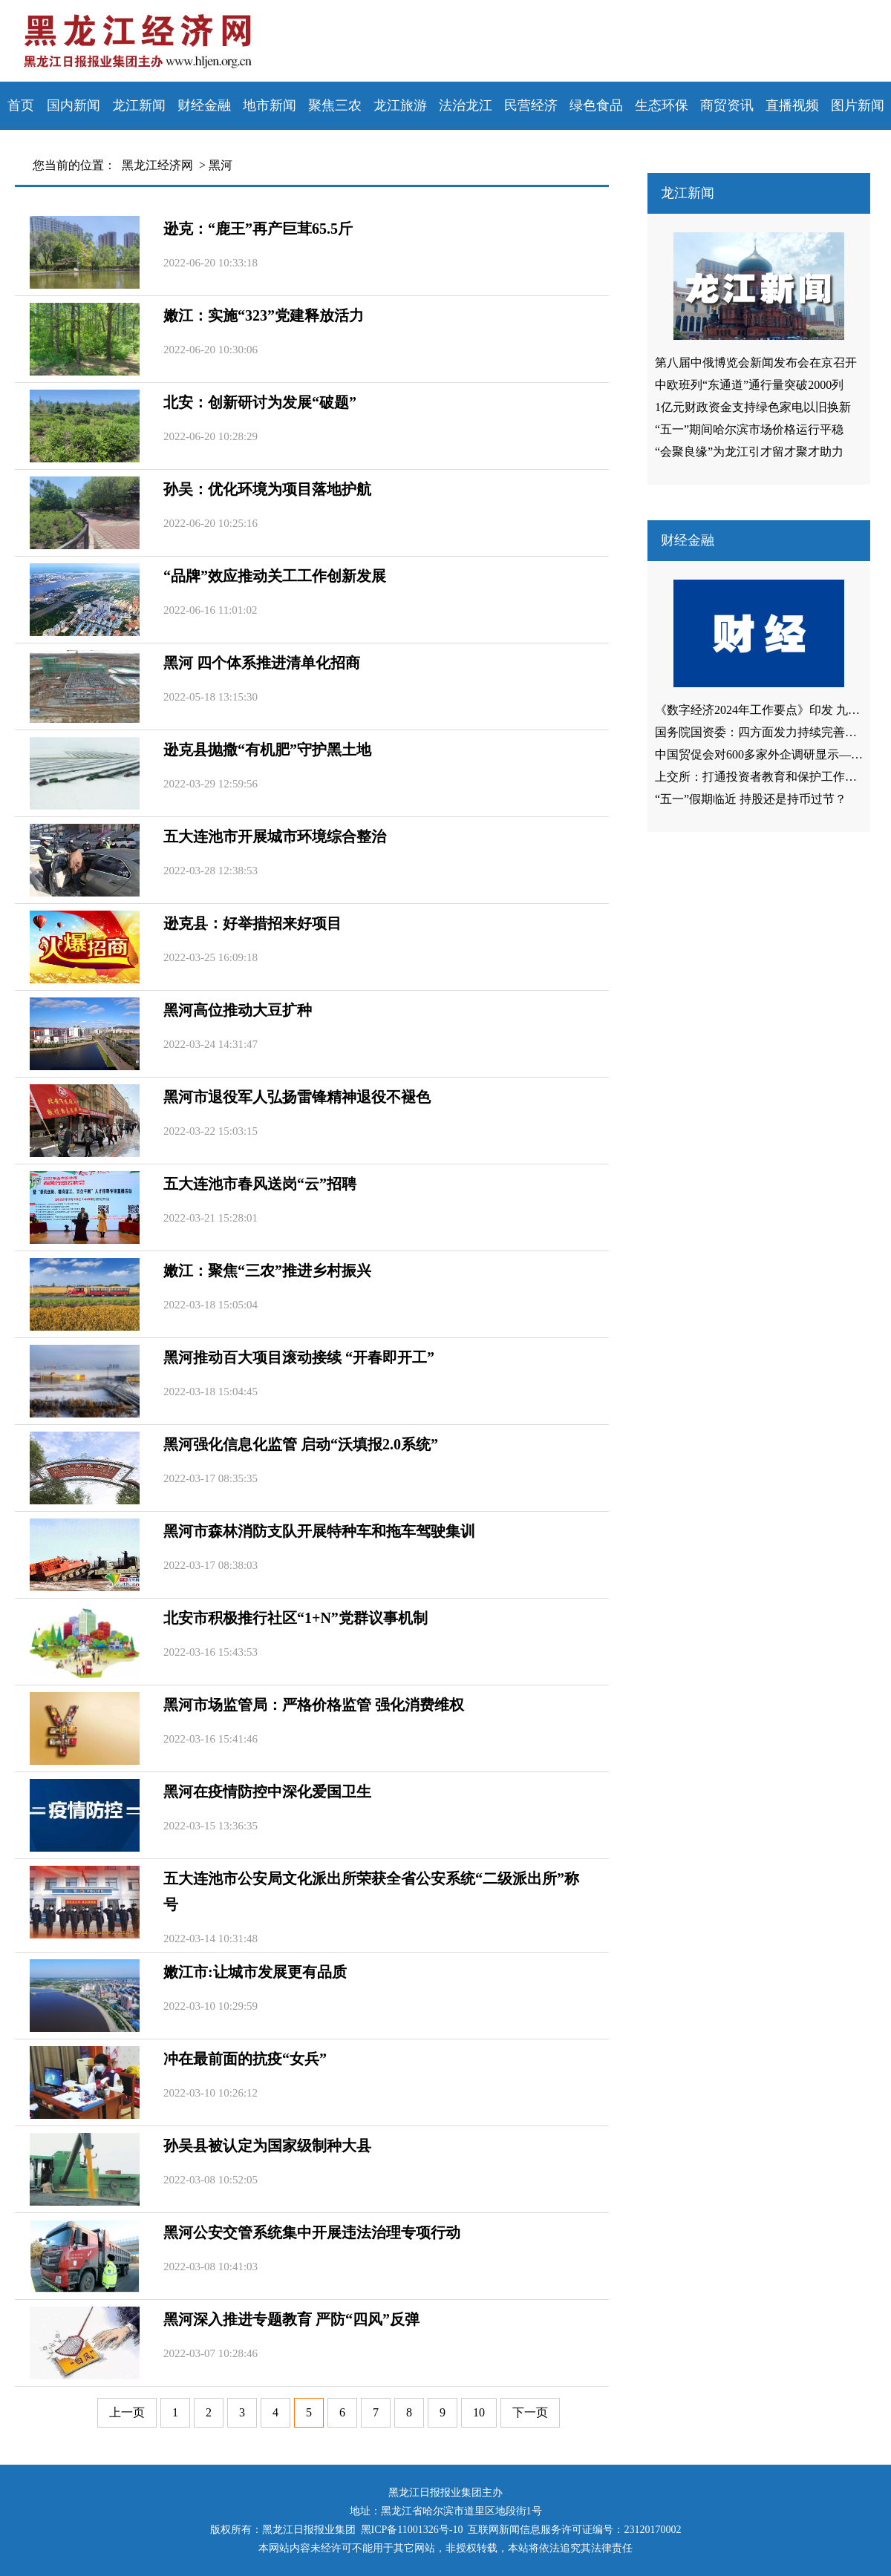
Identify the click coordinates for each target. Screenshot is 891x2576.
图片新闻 (857, 105)
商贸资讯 (727, 105)
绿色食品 (596, 105)
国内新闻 (73, 105)
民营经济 (531, 105)
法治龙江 (465, 105)
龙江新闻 (139, 105)
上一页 (127, 2412)
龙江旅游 (400, 105)
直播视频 (792, 105)
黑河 (220, 165)
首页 (20, 105)
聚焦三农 (335, 105)
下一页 (530, 2412)
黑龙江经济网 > (161, 165)
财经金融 (204, 105)
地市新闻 (269, 105)
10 (479, 2412)
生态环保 (661, 105)
